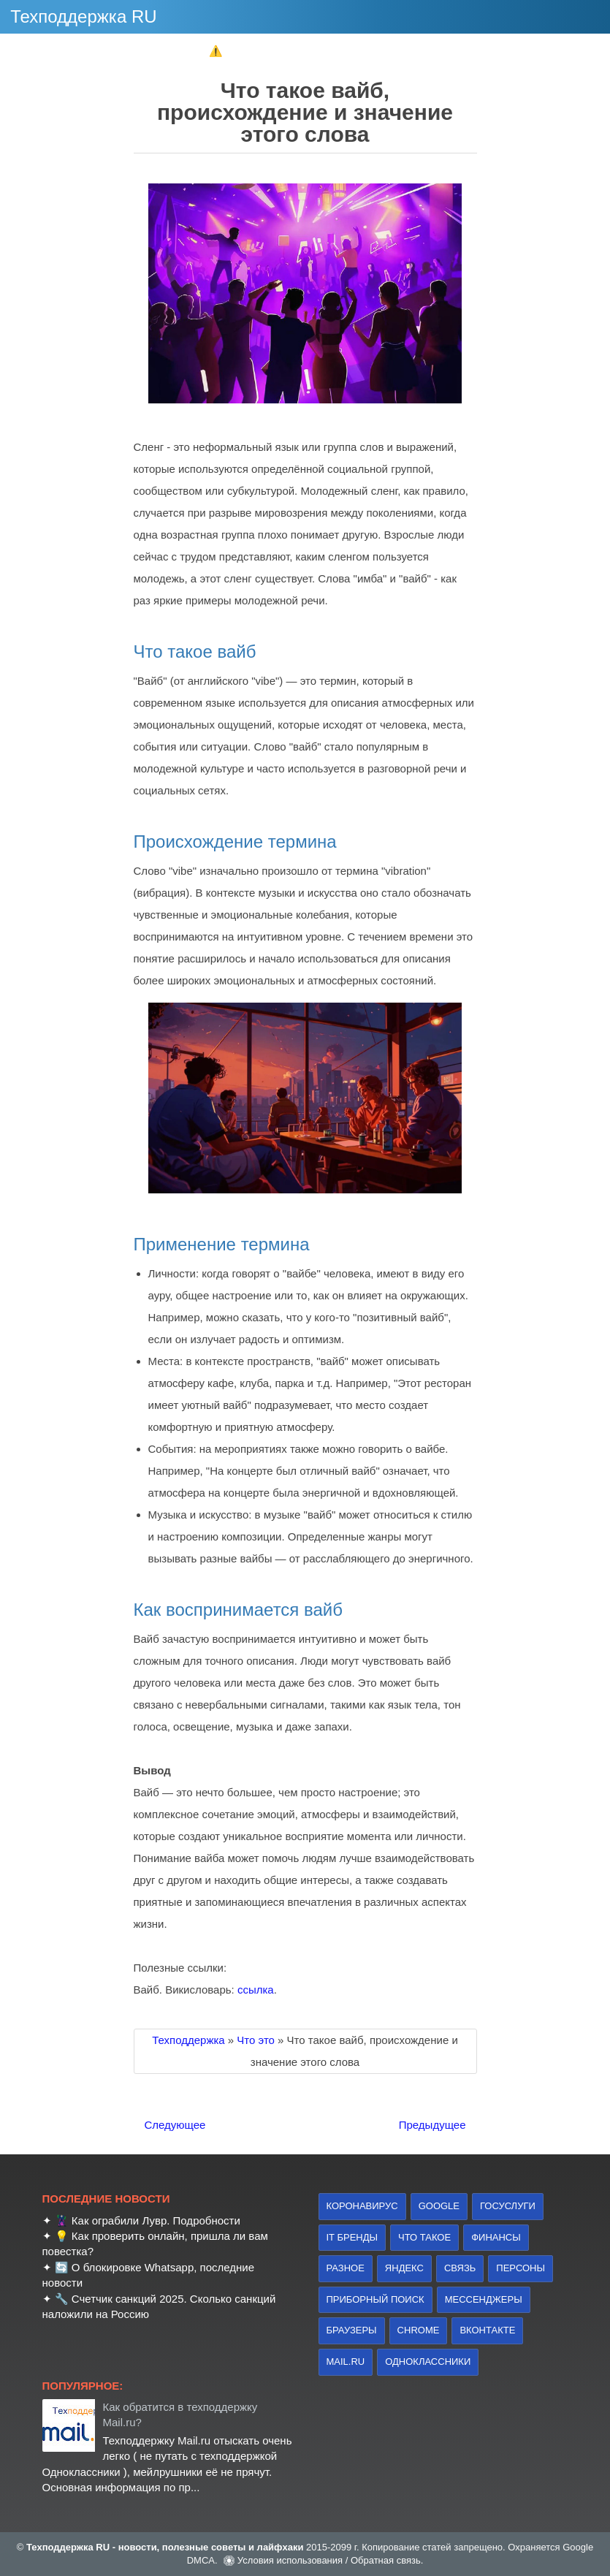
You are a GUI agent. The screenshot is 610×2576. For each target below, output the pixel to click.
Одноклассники (427, 2361)
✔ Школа (157, 51)
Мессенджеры (483, 2299)
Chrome (418, 2330)
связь (460, 2267)
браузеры (352, 2330)
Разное (346, 2267)
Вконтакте (487, 2330)
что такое (424, 2237)
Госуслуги (507, 2205)
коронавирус (362, 2205)
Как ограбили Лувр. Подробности (156, 2220)
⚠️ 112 (226, 51)
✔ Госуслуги (416, 51)
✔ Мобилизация (315, 51)
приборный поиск (375, 2299)
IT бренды (352, 2237)
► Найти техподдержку (535, 51)
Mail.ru (346, 2361)
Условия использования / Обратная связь (329, 2560)
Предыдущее (432, 2125)
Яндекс (404, 2267)
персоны (520, 2267)
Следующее (175, 2125)
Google (439, 2205)
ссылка (255, 1989)
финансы (496, 2237)
